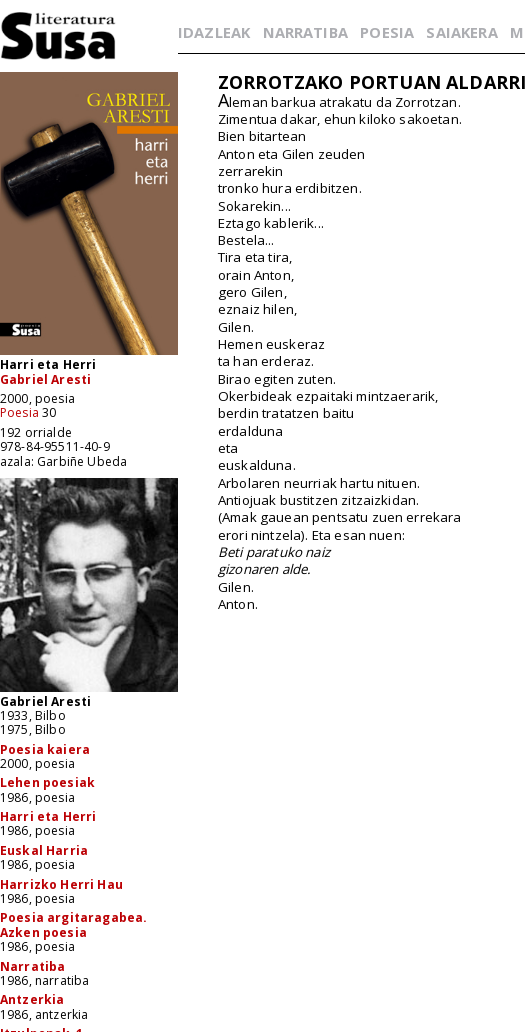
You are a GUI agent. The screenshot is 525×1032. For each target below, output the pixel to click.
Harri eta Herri (48, 816)
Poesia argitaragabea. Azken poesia (73, 924)
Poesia (19, 412)
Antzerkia (32, 999)
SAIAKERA (461, 32)
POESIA (387, 32)
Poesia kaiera (45, 749)
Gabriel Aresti (45, 379)
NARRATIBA (305, 32)
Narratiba (32, 966)
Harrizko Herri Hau (61, 884)
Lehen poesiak (47, 782)
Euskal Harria (44, 850)
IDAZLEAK (214, 32)
